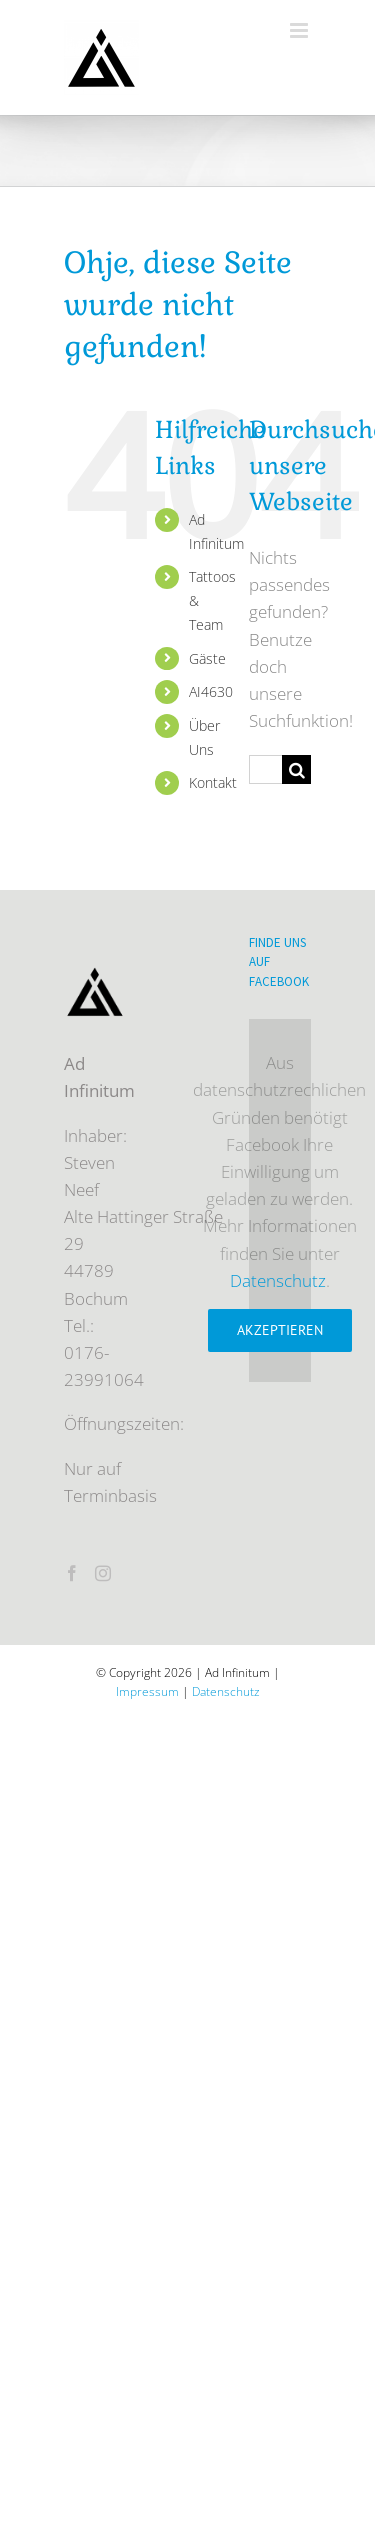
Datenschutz (278, 1280)
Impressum (147, 1691)
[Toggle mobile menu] (300, 30)
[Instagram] (103, 1573)
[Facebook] (72, 1573)
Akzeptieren (280, 1330)
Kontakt (213, 782)
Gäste (207, 658)
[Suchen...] (265, 769)
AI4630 (211, 691)
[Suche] (296, 769)
